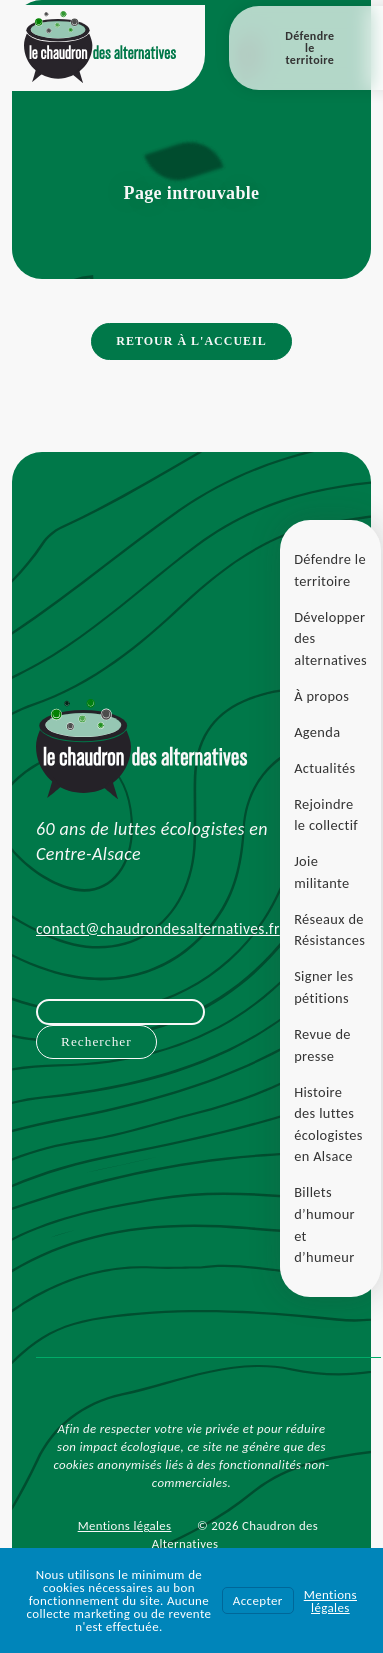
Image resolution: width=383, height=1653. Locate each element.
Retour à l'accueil (191, 341)
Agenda (317, 732)
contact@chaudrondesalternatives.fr (158, 928)
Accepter (258, 1600)
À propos (321, 696)
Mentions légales (125, 1525)
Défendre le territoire (309, 48)
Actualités (324, 768)
